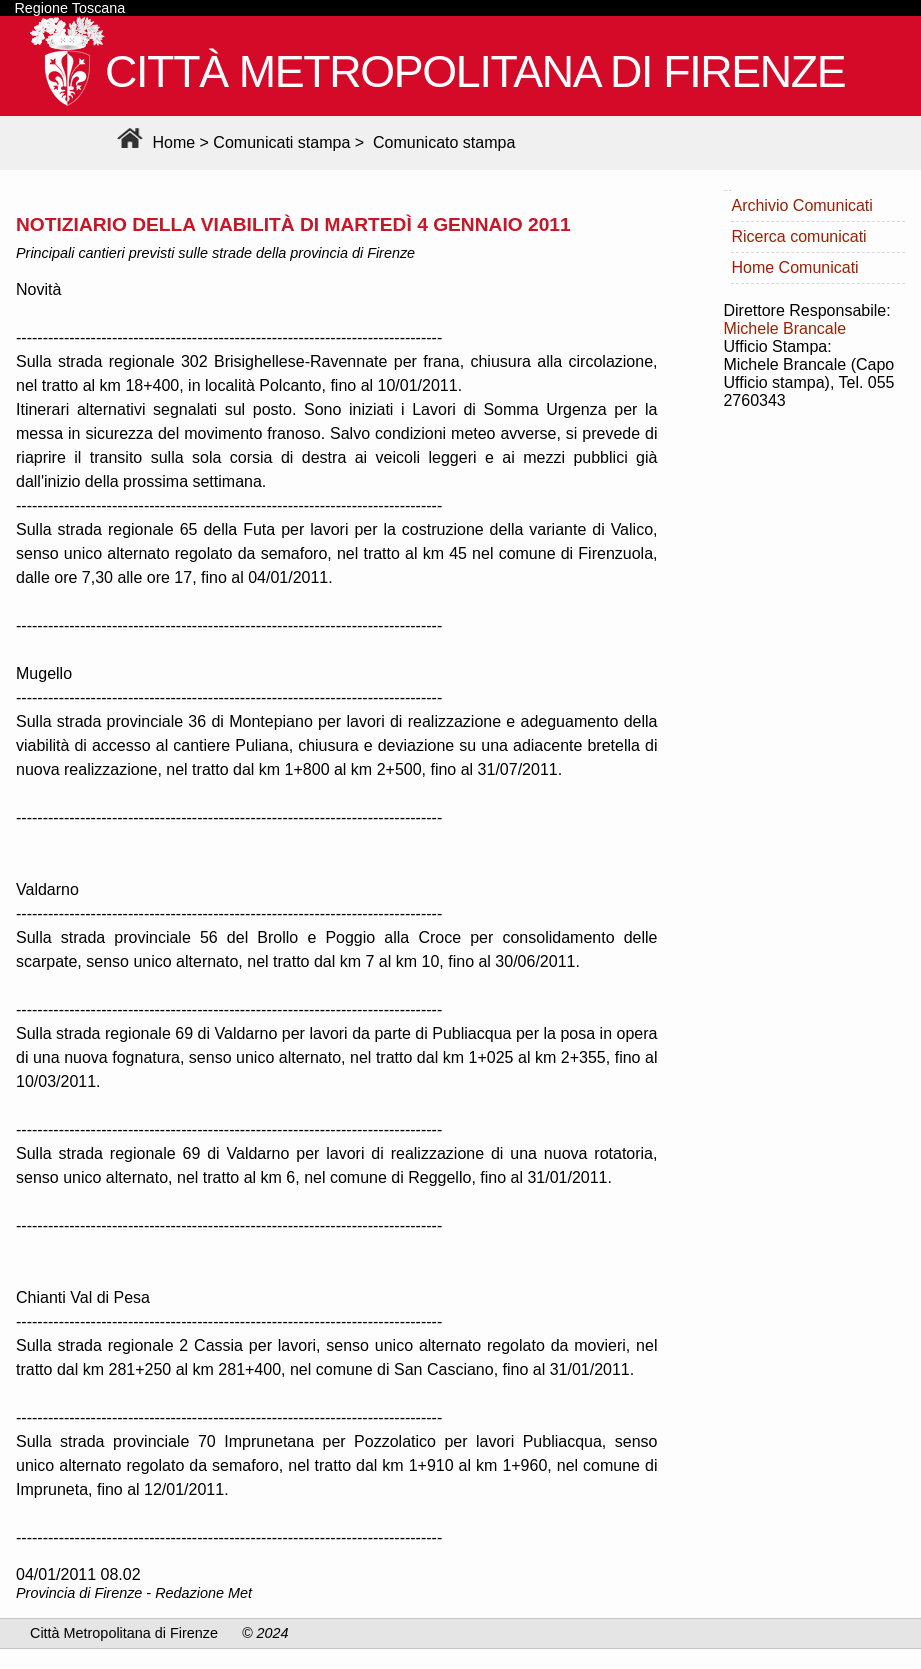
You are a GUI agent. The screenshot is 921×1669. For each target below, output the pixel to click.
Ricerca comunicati (798, 236)
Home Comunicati (794, 267)
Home (153, 142)
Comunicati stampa (281, 142)
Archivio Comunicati (801, 205)
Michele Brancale (784, 328)
